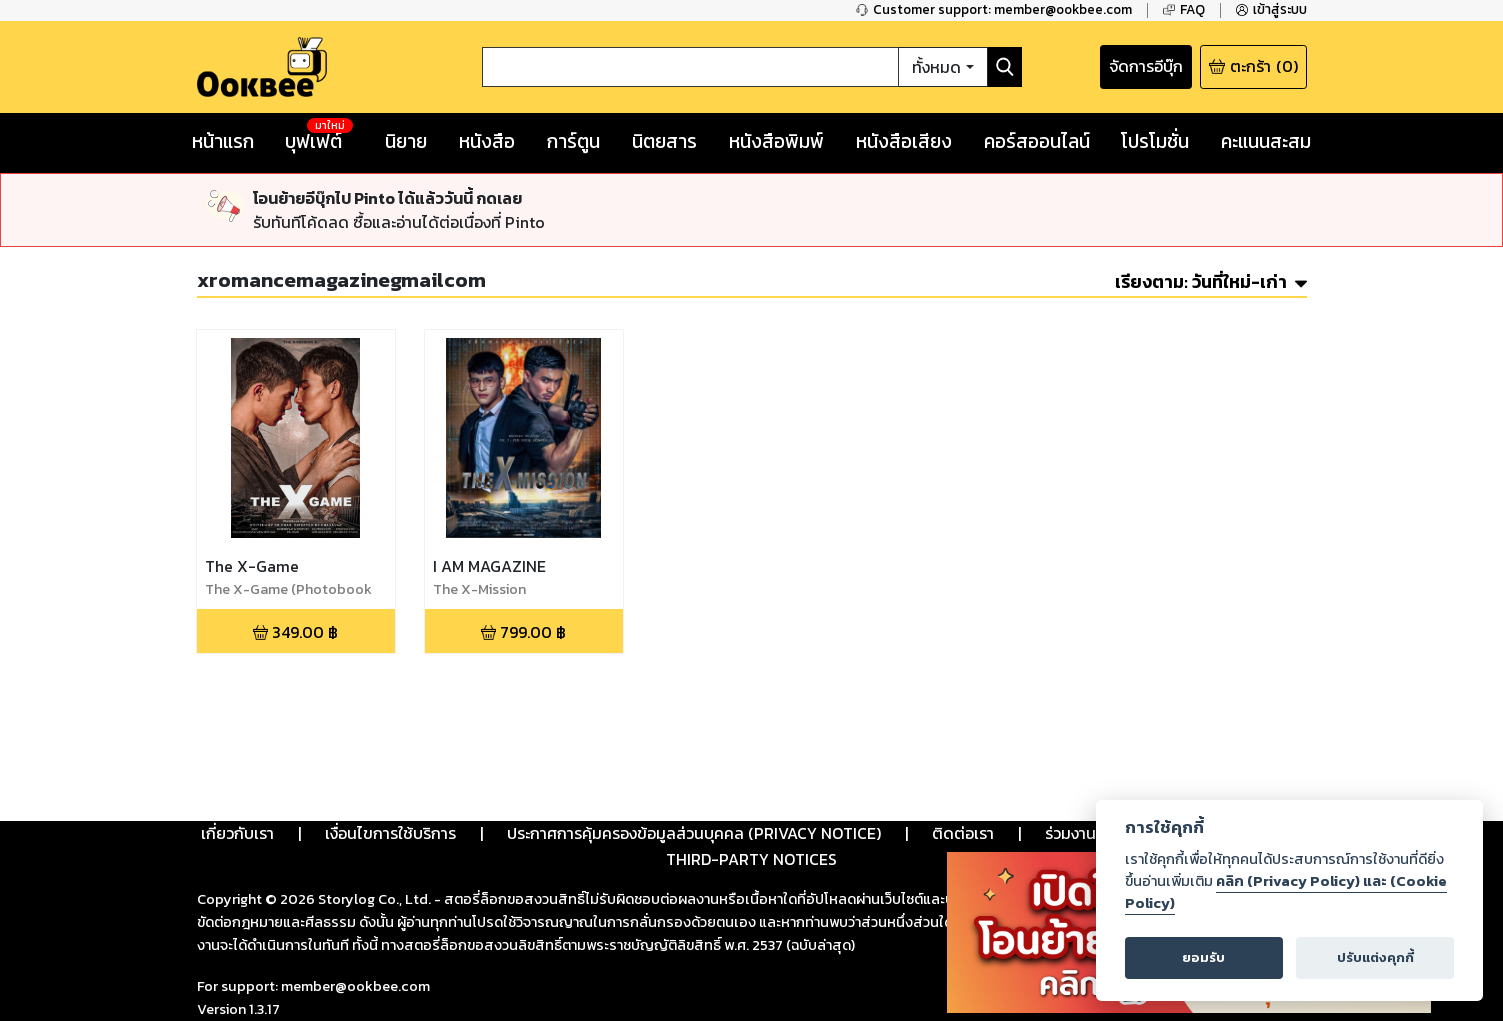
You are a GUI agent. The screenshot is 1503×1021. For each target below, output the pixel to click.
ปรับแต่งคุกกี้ (1375, 957)
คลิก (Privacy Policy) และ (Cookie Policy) (1286, 892)
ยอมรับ (1203, 957)
